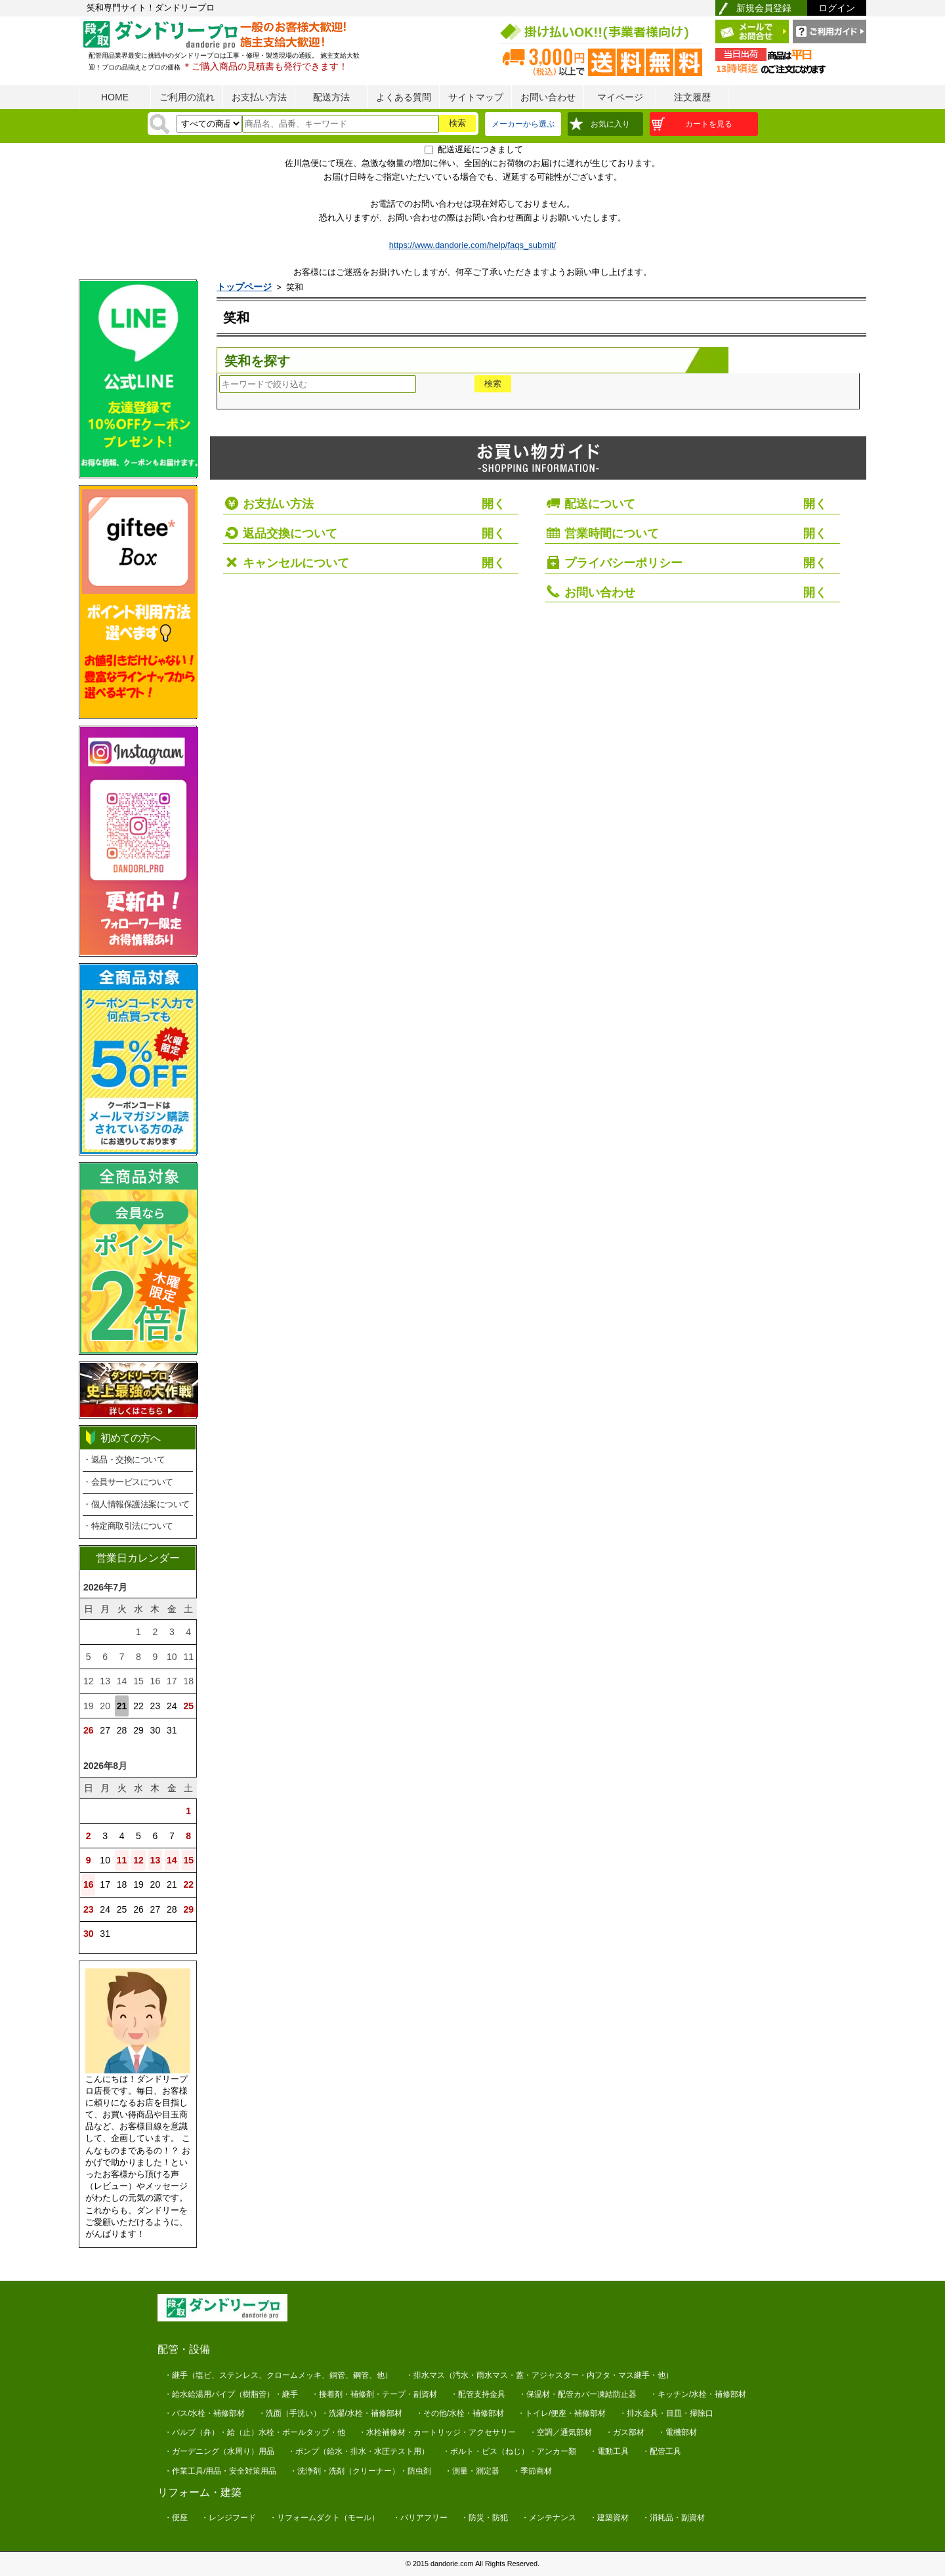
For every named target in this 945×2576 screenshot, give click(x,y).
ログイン (836, 8)
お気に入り (610, 124)
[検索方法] (209, 124)
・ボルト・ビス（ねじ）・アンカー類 (509, 2451)
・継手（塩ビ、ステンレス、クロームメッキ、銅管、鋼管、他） (278, 2375)
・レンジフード (228, 2517)
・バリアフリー (420, 2517)
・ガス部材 (624, 2432)
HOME (115, 97)
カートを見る (708, 124)
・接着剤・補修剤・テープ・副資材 (374, 2394)
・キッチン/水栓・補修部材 (698, 2394)
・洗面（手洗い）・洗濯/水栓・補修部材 (330, 2413)
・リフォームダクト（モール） (324, 2517)
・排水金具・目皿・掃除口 (666, 2413)
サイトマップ (475, 97)
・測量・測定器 (471, 2471)
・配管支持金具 (477, 2394)
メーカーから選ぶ (523, 124)
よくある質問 (403, 97)
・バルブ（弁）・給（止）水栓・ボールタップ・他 (254, 2432)
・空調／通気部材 (560, 2432)
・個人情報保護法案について (136, 1504)
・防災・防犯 (484, 2517)
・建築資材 (609, 2517)
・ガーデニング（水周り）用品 (219, 2451)
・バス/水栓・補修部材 (204, 2413)
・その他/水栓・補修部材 (459, 2413)
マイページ (620, 97)
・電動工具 (609, 2451)
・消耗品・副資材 (673, 2517)
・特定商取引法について (128, 1526)
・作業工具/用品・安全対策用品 (220, 2471)
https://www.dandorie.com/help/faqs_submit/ (472, 245)
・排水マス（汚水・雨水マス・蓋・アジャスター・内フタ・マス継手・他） (539, 2375)
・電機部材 (677, 2432)
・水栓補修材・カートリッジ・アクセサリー (437, 2432)
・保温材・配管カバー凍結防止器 (577, 2394)
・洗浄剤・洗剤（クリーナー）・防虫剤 (360, 2471)
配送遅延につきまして (480, 149)
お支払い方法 (259, 97)
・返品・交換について (124, 1460)
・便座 (176, 2517)
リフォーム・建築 (200, 2492)
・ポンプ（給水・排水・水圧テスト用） (358, 2451)
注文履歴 (692, 97)
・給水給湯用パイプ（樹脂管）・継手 (231, 2394)
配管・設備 (184, 2349)
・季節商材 (532, 2471)
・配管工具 (661, 2451)
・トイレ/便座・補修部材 (561, 2413)
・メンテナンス (548, 2517)
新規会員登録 (763, 8)
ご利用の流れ (187, 97)
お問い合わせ (548, 97)
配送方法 (331, 97)
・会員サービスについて (128, 1482)
